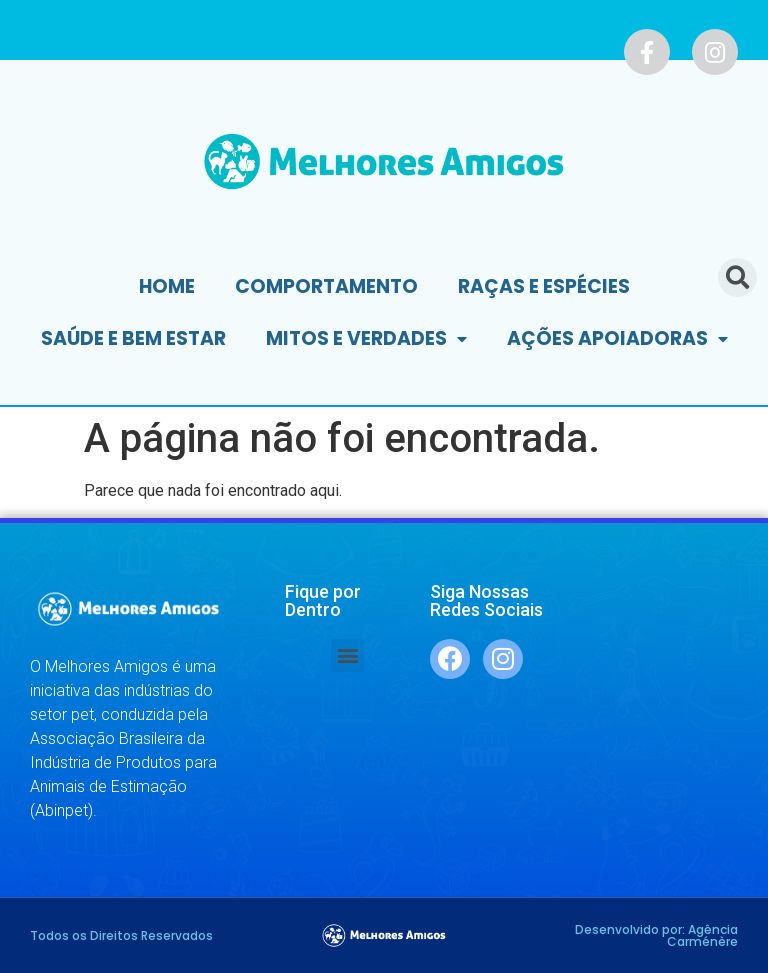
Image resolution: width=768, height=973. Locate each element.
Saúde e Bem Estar (133, 338)
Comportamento (326, 286)
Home (167, 286)
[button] (347, 655)
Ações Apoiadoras (617, 339)
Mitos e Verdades (366, 339)
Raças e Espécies (544, 286)
